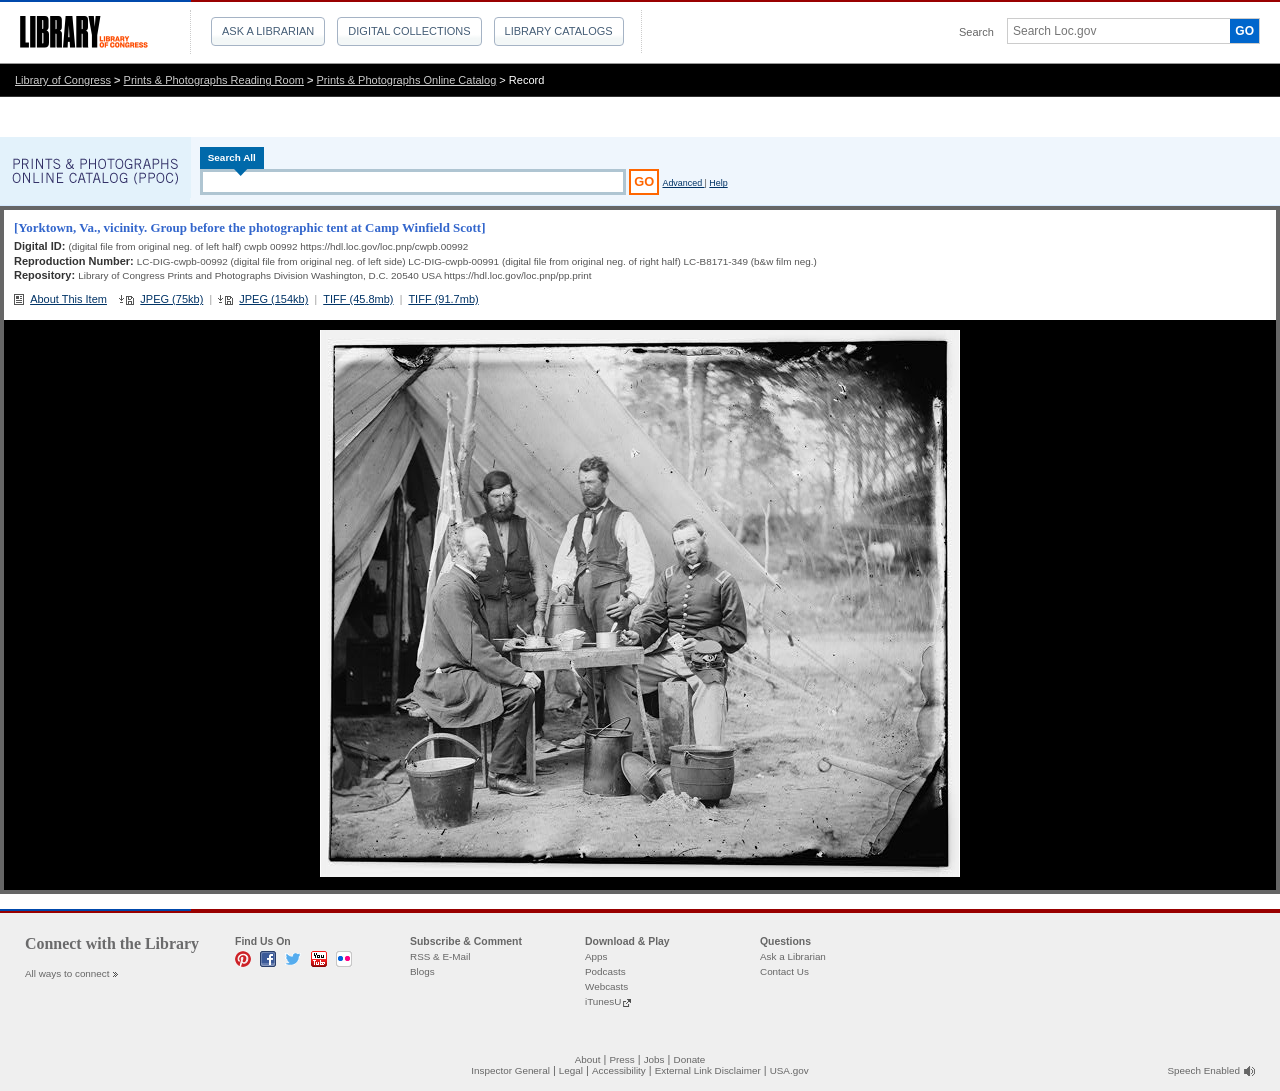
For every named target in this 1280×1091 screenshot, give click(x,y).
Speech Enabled (1204, 1070)
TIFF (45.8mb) (358, 299)
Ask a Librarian (268, 31)
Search (976, 32)
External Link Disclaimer (708, 1070)
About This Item (68, 299)
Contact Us (784, 971)
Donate (690, 1059)
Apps (596, 956)
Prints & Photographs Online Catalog (407, 80)
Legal (571, 1070)
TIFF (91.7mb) (443, 299)
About (588, 1059)
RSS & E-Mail (440, 956)
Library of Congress (63, 80)
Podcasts (605, 971)
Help (718, 183)
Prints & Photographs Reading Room (214, 80)
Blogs (422, 971)
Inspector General (510, 1070)
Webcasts (606, 986)
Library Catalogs (559, 31)
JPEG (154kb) (273, 299)
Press (621, 1059)
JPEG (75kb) (171, 299)
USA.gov (789, 1070)
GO (1244, 31)
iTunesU (603, 1001)
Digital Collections (409, 31)
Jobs (654, 1059)
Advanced (683, 183)
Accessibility (619, 1070)
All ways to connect (67, 973)
